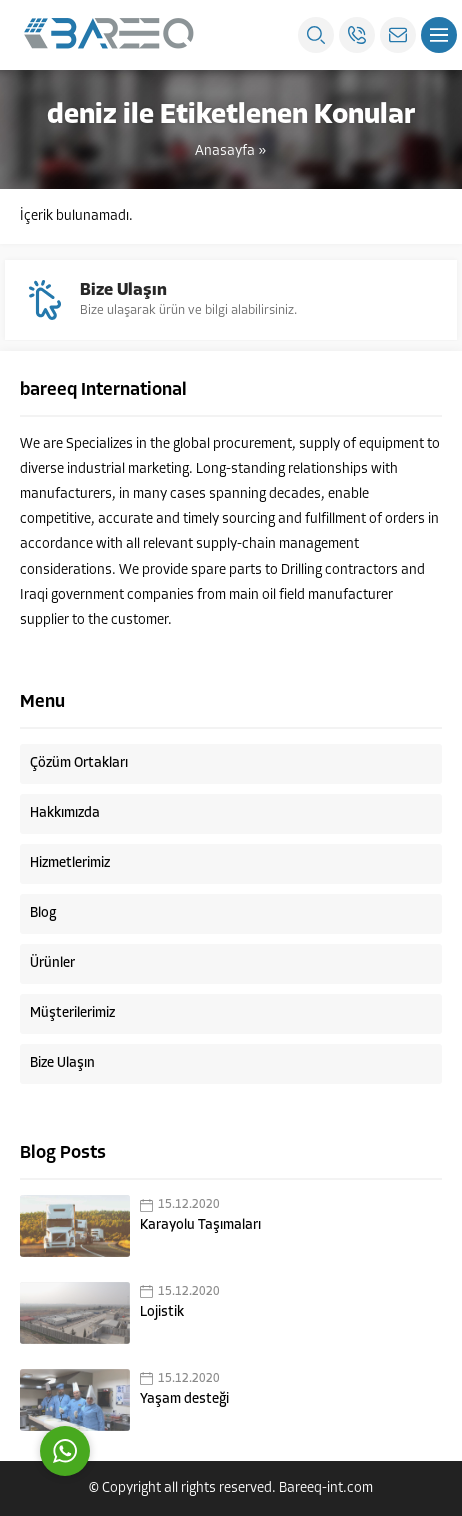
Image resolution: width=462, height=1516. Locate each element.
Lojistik (162, 1312)
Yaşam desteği (184, 1399)
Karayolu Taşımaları (200, 1225)
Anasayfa (225, 151)
